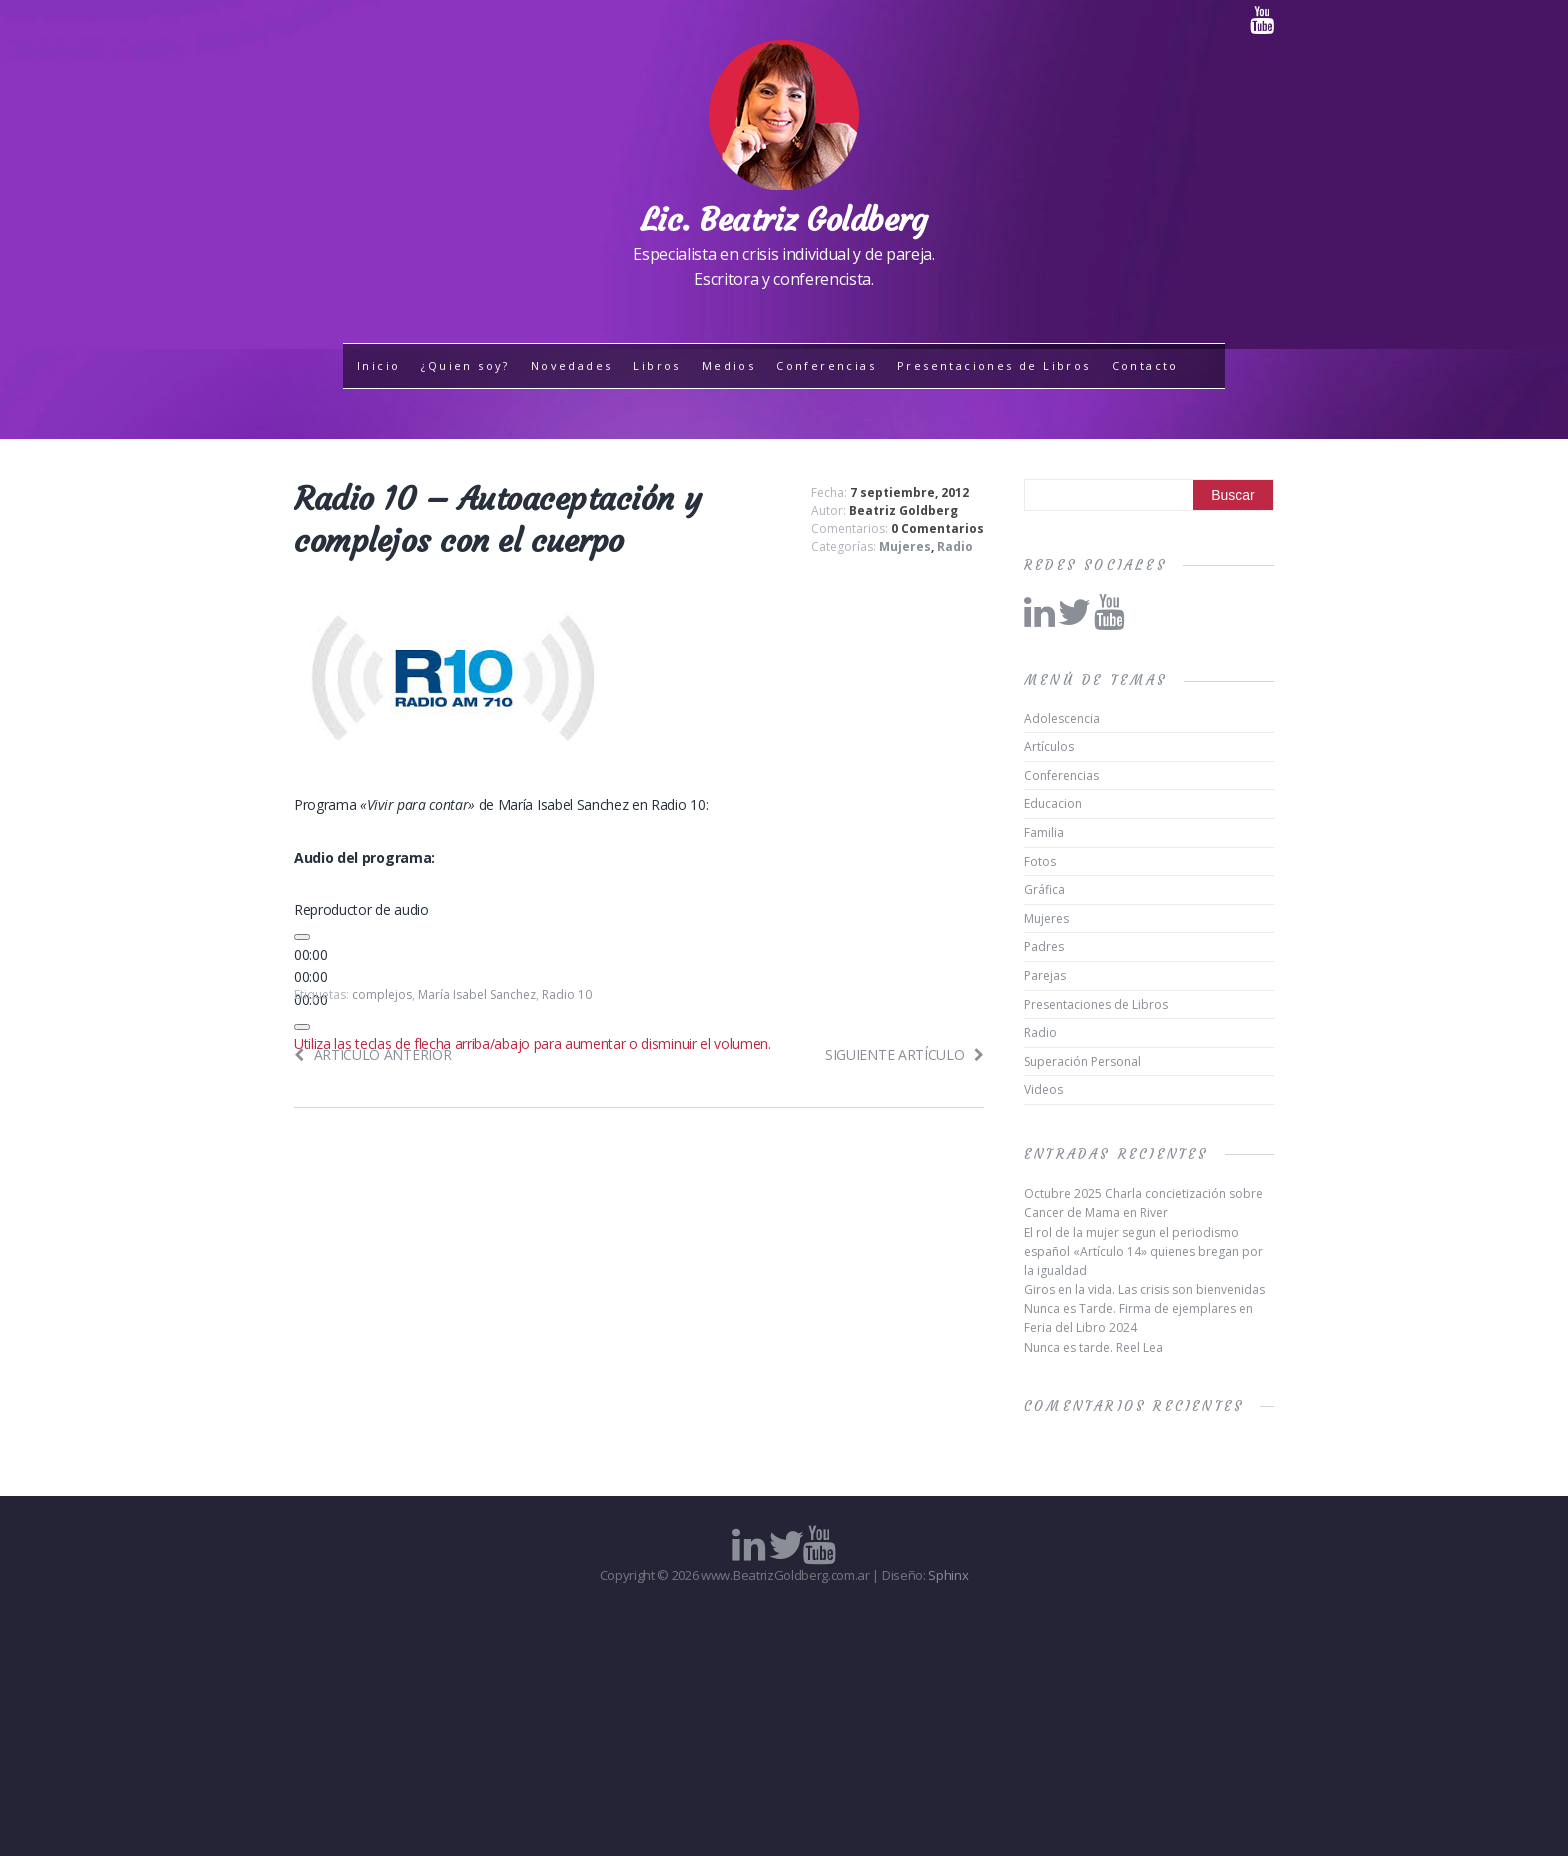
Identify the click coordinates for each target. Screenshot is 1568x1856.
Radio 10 (567, 994)
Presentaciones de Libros (994, 365)
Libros (656, 365)
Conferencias (826, 365)
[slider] (310, 976)
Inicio (378, 365)
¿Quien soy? (465, 365)
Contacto (1145, 365)
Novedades (572, 365)
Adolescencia (1062, 718)
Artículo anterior (372, 1054)
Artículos (1049, 746)
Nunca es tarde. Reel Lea (1093, 1347)
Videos (1043, 1089)
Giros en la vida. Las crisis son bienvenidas (1144, 1289)
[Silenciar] (302, 1027)
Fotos (1040, 861)
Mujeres (905, 546)
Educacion (1053, 803)
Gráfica (1044, 889)
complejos (382, 994)
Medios (728, 365)
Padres (1044, 946)
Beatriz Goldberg (903, 510)
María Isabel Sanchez (477, 994)
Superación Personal (1082, 1061)
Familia (1044, 832)
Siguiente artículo (904, 1054)
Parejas (1045, 975)
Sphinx (948, 1575)
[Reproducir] (302, 937)
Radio (955, 546)
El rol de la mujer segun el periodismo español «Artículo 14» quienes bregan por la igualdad (1143, 1251)
